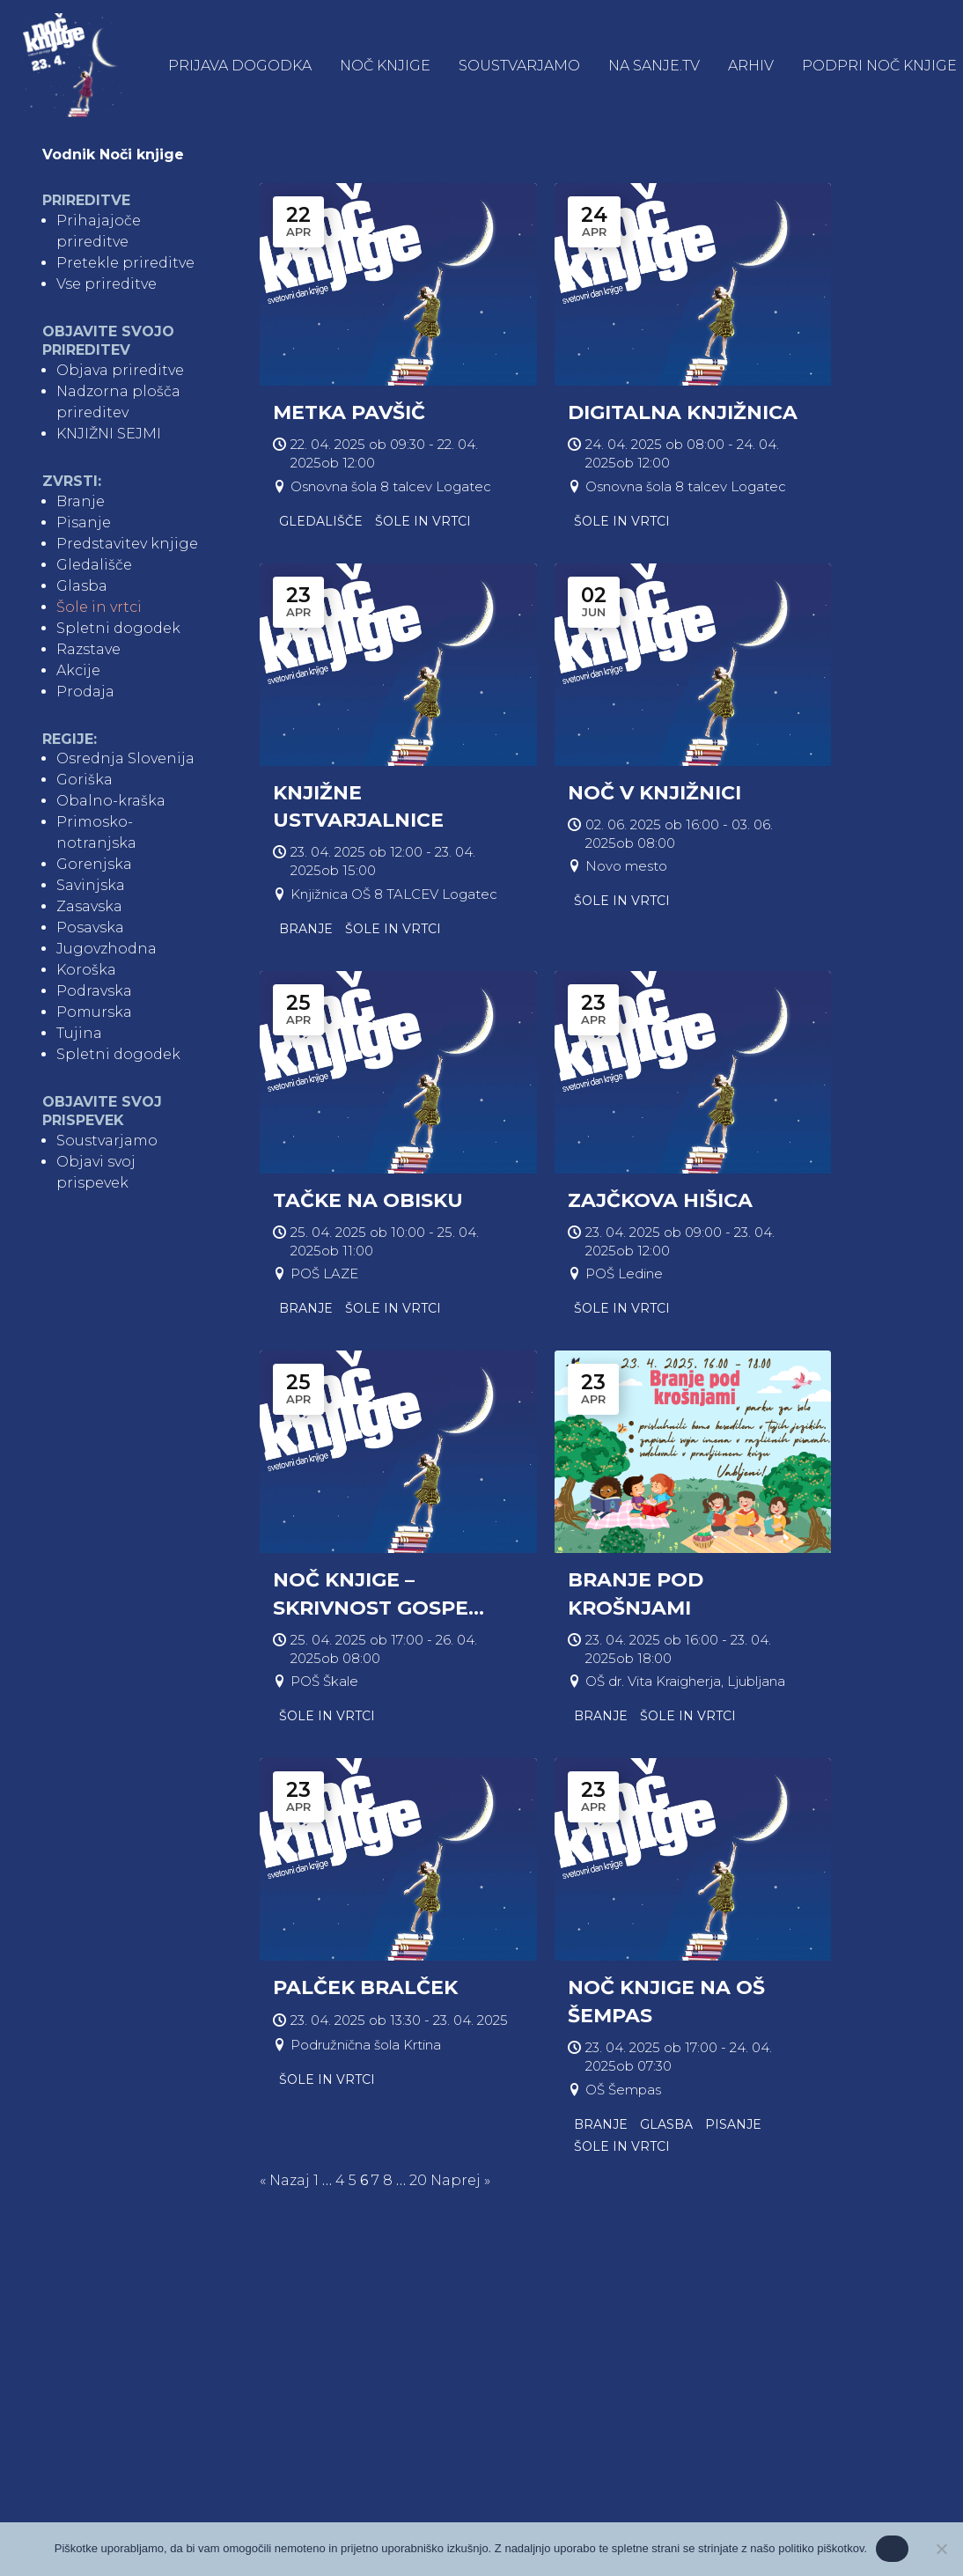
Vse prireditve (106, 286)
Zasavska (89, 909)
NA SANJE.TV (656, 67)
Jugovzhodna (106, 951)
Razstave (88, 651)
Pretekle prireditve (125, 265)
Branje (80, 503)
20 (418, 2182)
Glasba (81, 587)
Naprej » (460, 2182)
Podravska (94, 993)
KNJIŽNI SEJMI (108, 435)
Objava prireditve (120, 372)
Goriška (84, 782)
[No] (941, 2549)
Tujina (79, 1035)
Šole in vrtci (99, 608)
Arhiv (753, 67)
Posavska (90, 930)
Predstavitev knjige (127, 545)
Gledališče (94, 566)
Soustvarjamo (521, 67)
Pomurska (94, 1014)
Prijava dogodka (241, 67)
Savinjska (90, 888)
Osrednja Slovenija (125, 761)
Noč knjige (387, 67)
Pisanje (83, 524)
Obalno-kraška (110, 803)
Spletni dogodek (118, 630)
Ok (892, 2548)
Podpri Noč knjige (881, 67)
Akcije (78, 672)
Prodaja (85, 693)
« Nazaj (285, 2182)
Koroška (86, 972)
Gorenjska (94, 866)
